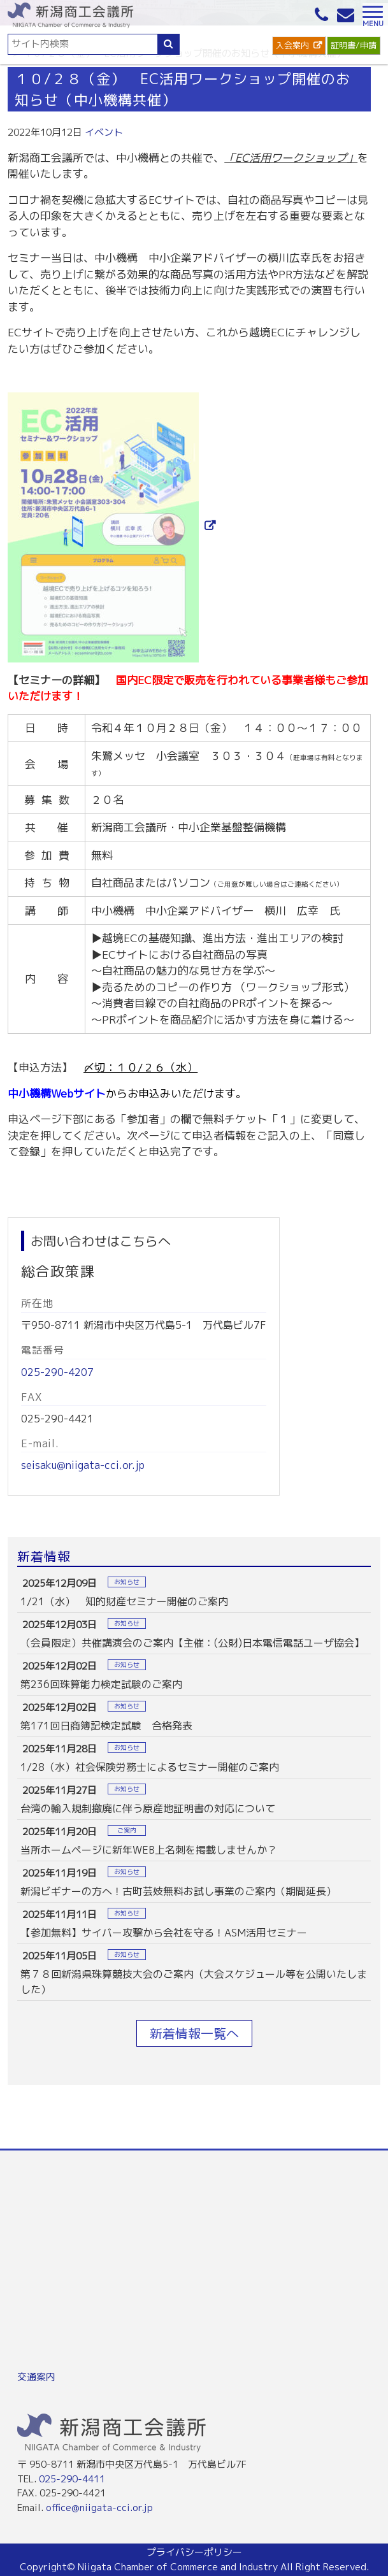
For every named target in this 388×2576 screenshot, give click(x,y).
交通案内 (36, 2377)
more (194, 1591)
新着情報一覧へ (194, 2033)
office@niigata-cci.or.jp (99, 2507)
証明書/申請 (354, 45)
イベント (104, 132)
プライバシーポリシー (194, 2552)
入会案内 (292, 45)
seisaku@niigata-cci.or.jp (83, 1465)
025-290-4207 (57, 1372)
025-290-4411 (72, 2479)
